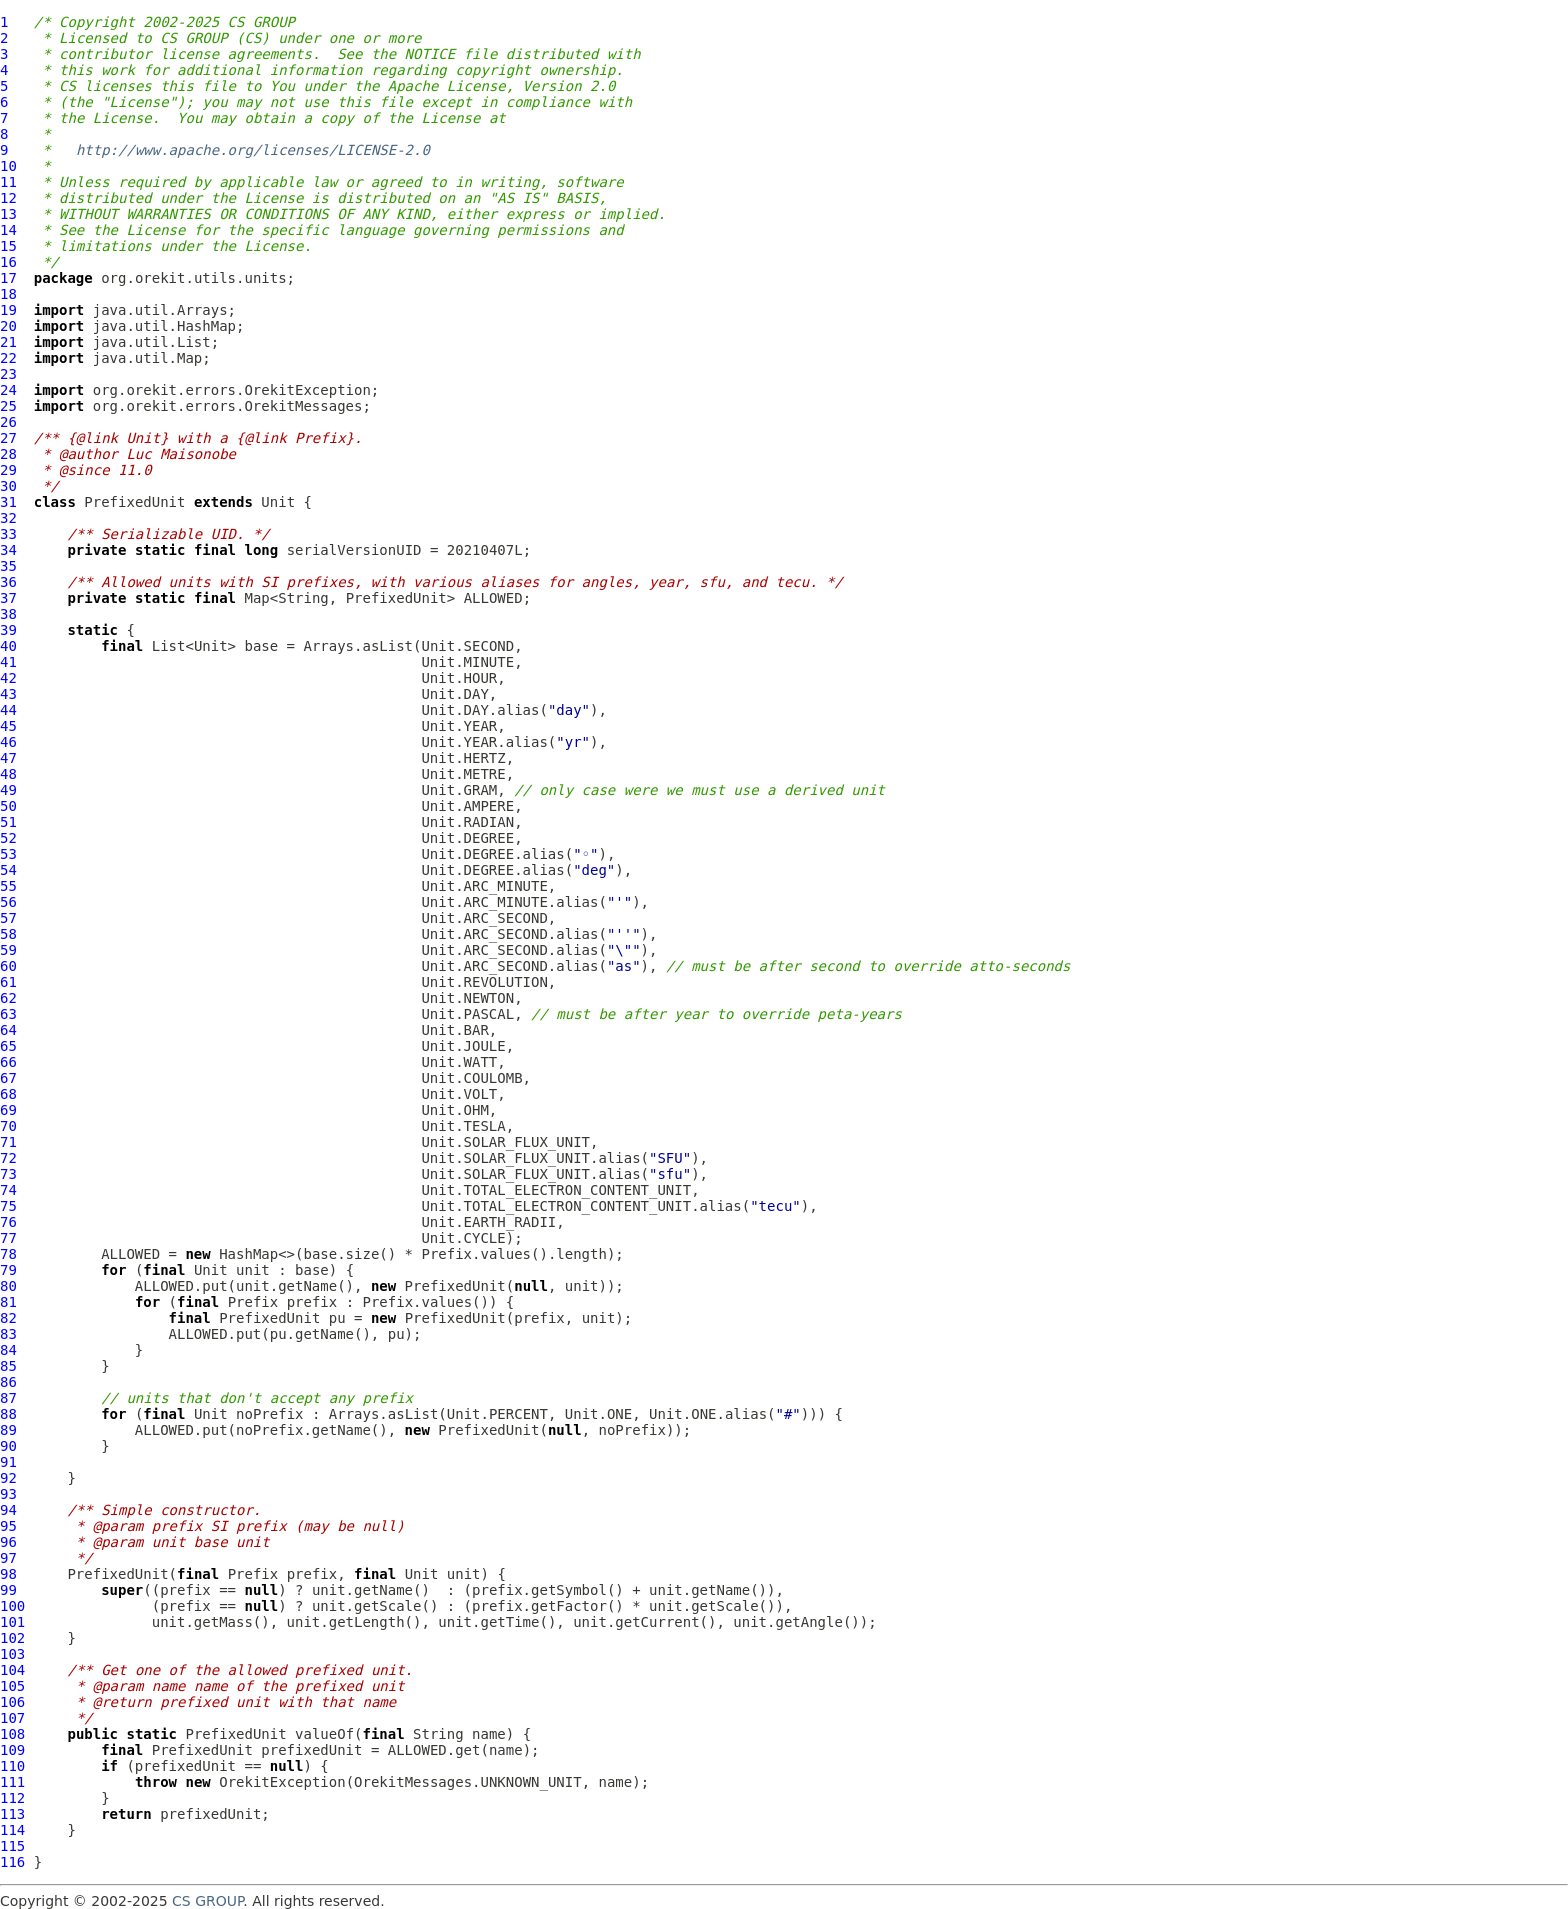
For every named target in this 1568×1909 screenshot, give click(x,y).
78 (8, 1254)
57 (8, 918)
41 (8, 662)
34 (8, 550)
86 (8, 1382)
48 (8, 774)
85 (8, 1366)
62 (8, 998)
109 (12, 1750)
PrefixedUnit (134, 502)
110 (12, 1766)
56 (8, 902)
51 (8, 822)
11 (8, 182)
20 (8, 326)
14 (8, 230)
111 (12, 1782)
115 (12, 1846)
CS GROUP (207, 1901)
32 (8, 518)
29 (8, 470)
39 (8, 630)
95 (8, 1526)
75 (8, 1206)
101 (12, 1622)
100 (12, 1606)
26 (8, 422)
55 (8, 886)
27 (8, 438)
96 (8, 1542)
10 (8, 166)
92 (8, 1478)
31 (8, 502)
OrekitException (282, 1782)
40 (8, 646)
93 (8, 1494)
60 (8, 966)
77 (8, 1238)
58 (8, 934)
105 (12, 1686)
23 (8, 374)
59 (8, 950)
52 (8, 838)
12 (8, 198)
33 (8, 534)
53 (8, 854)
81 (8, 1302)
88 (8, 1414)
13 (8, 214)
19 (8, 310)
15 (8, 246)
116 (12, 1862)
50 (8, 806)
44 (8, 710)
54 (8, 870)
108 (12, 1734)
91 (8, 1462)
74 (8, 1190)
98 (8, 1574)
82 (8, 1318)
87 (8, 1398)
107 (12, 1718)
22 (8, 358)
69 (8, 1110)
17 (8, 278)
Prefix (253, 1302)
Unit (278, 502)
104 (12, 1670)
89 (8, 1430)
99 (8, 1590)
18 (8, 294)
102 (12, 1638)
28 (8, 454)
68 (8, 1094)
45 (8, 726)
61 (8, 982)
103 (12, 1654)
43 (8, 694)
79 (8, 1270)
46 (8, 742)
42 (8, 678)
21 (8, 342)
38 (8, 614)
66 (8, 1062)
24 (8, 390)
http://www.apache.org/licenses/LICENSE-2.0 (253, 150)
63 (8, 1014)
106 (12, 1702)
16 (8, 262)
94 (8, 1510)
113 (12, 1814)
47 (8, 758)
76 (8, 1222)
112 (12, 1798)
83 (8, 1334)
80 (8, 1286)
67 (8, 1078)
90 (8, 1446)
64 (8, 1030)
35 (8, 566)
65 (8, 1046)
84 (8, 1350)
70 (8, 1126)
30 (8, 486)
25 (8, 406)
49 (8, 790)
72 (8, 1158)
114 (12, 1830)
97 (8, 1558)
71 (8, 1142)
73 (8, 1174)
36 (8, 582)
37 (8, 598)
